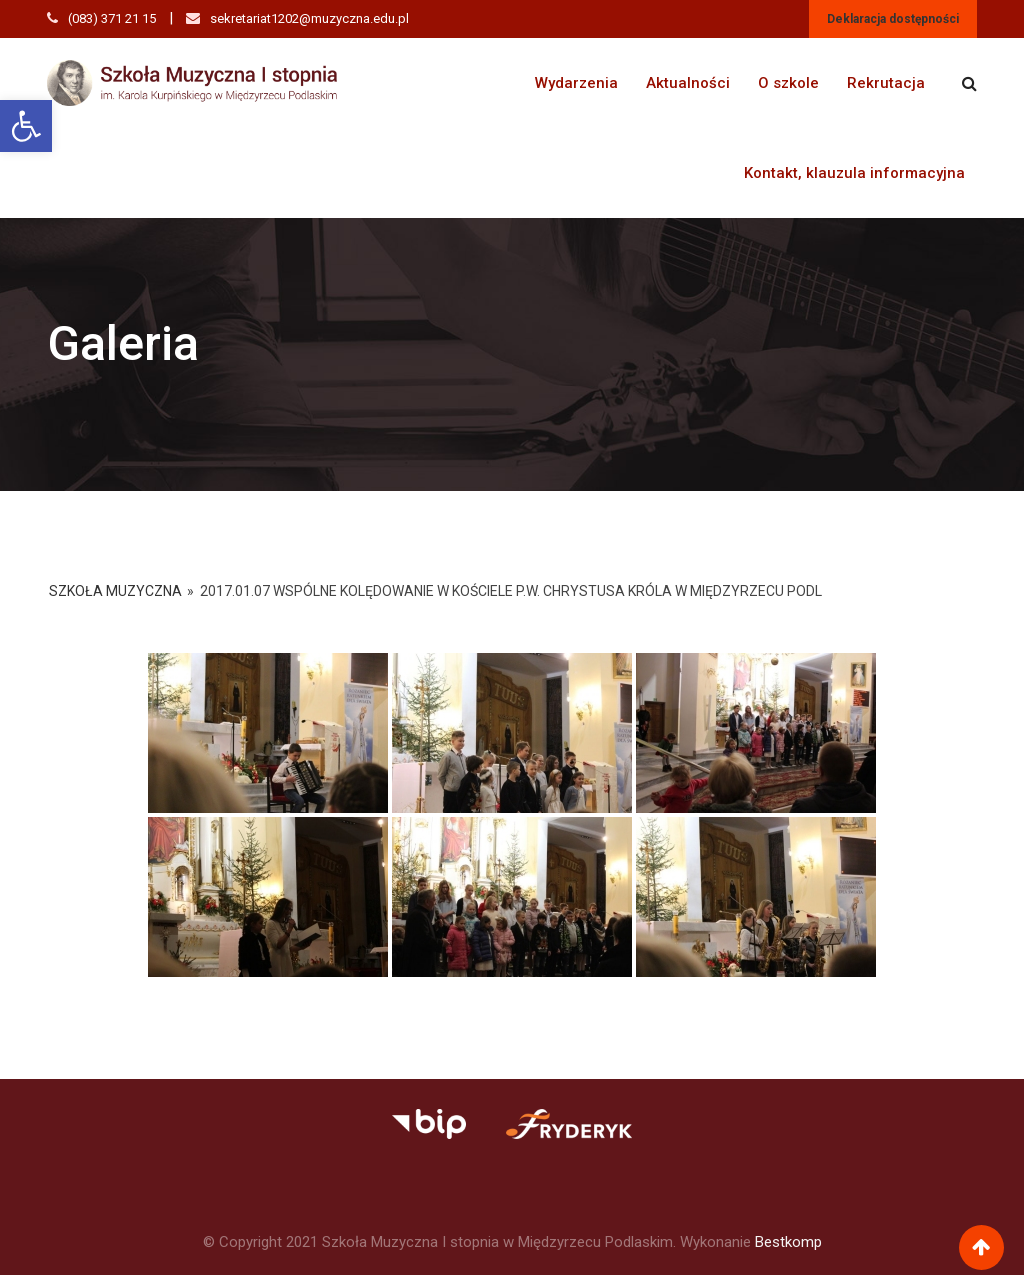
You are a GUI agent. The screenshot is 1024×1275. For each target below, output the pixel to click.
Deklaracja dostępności (893, 19)
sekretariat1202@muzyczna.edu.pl (309, 18)
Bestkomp (788, 1242)
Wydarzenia (576, 83)
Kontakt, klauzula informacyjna (854, 173)
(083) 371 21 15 (112, 18)
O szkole (788, 83)
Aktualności (688, 83)
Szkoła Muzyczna (115, 591)
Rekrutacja (886, 83)
